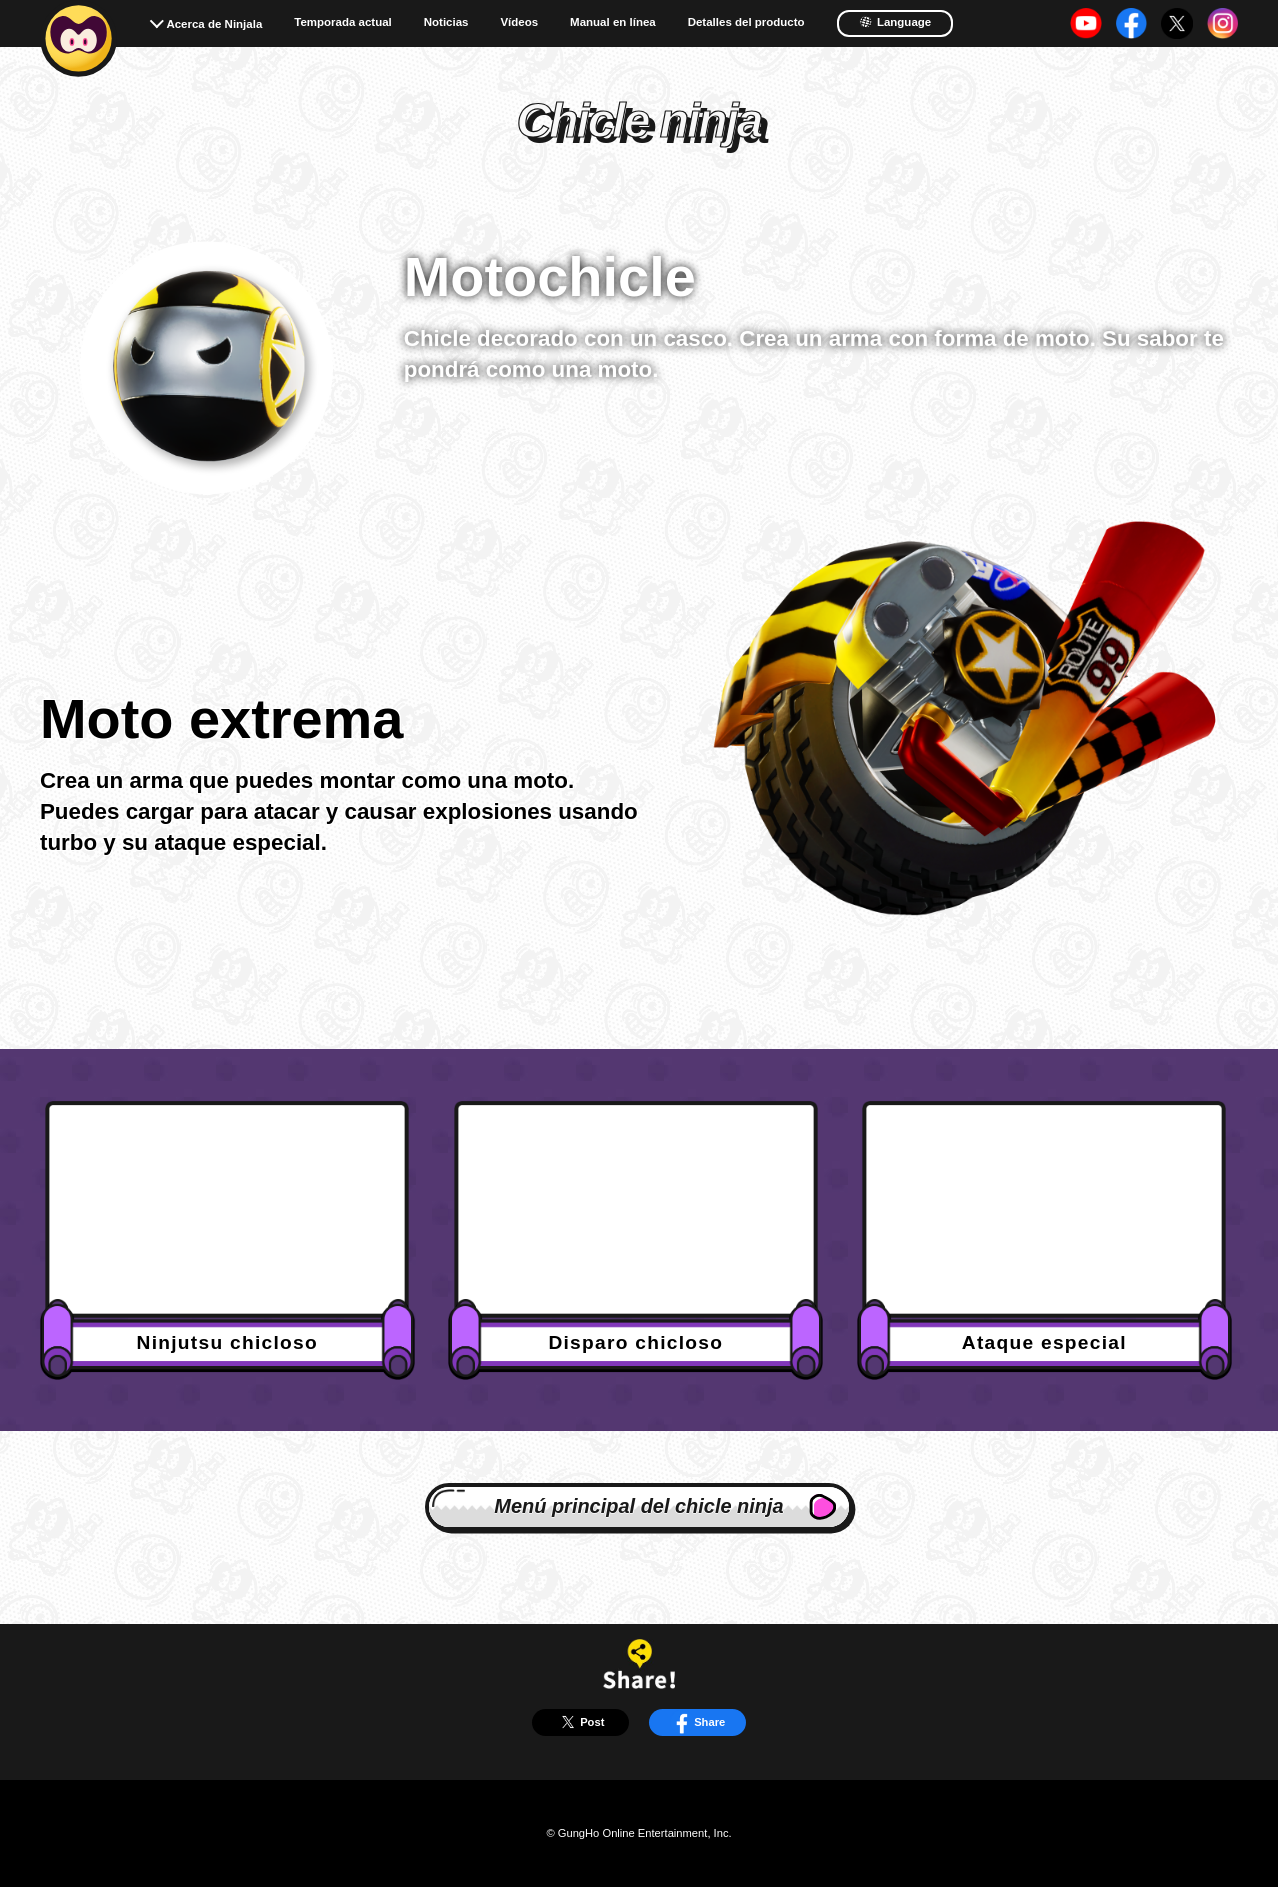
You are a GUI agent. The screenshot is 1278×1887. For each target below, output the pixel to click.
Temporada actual (343, 22)
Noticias (446, 22)
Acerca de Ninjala (214, 24)
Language (895, 22)
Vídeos (519, 22)
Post (580, 1722)
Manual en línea (613, 22)
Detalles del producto (746, 22)
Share (697, 1722)
